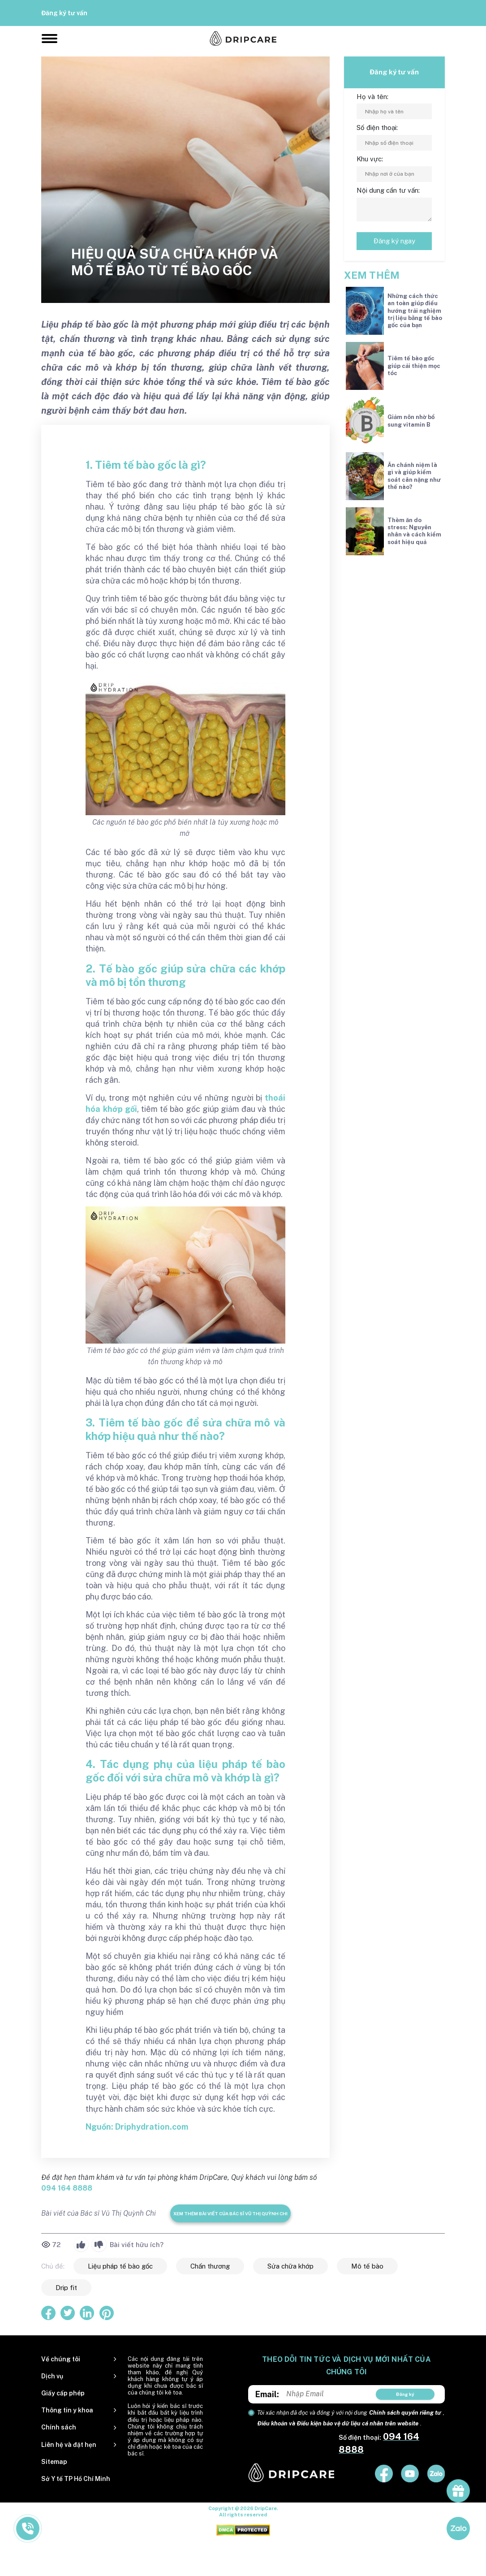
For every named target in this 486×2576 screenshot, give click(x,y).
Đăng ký (405, 2394)
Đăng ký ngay (394, 241)
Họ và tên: (372, 96)
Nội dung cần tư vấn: (388, 190)
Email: (267, 2394)
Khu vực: (370, 159)
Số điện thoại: (377, 127)
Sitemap (54, 2461)
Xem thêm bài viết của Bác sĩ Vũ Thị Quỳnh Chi (230, 2213)
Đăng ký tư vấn (64, 13)
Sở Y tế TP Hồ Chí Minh (75, 2478)
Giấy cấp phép (63, 2393)
